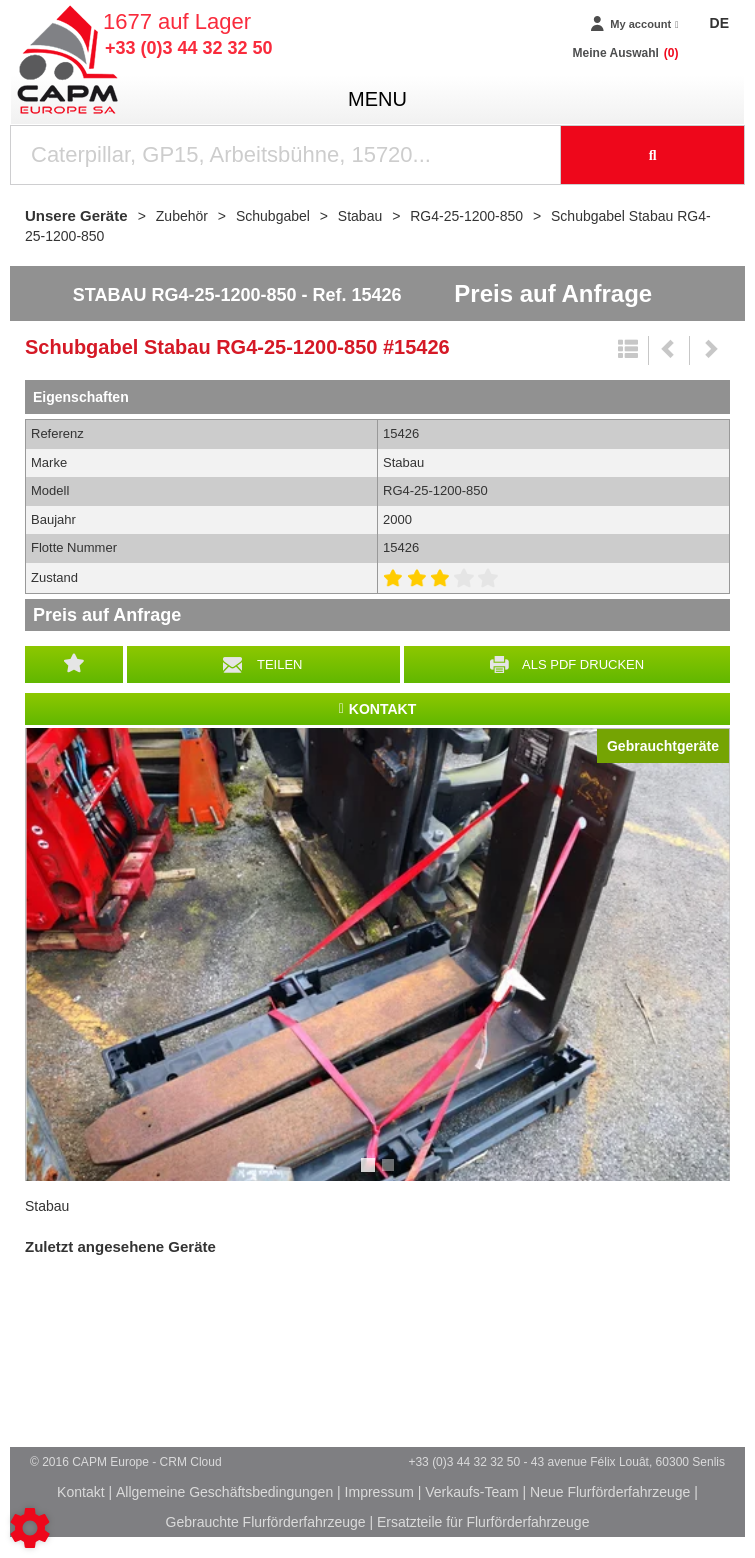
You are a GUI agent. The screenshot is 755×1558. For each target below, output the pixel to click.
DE (719, 23)
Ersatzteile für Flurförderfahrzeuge (483, 1522)
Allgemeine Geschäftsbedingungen (224, 1492)
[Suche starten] (653, 155)
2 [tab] (391, 1174)
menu (377, 99)
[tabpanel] (377, 954)
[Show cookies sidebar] (30, 1528)
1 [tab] (371, 1174)
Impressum (379, 1492)
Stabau (47, 1206)
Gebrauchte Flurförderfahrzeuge (266, 1522)
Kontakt (80, 1492)
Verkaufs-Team (471, 1492)
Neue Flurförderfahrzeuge (610, 1492)
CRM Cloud (191, 1462)
